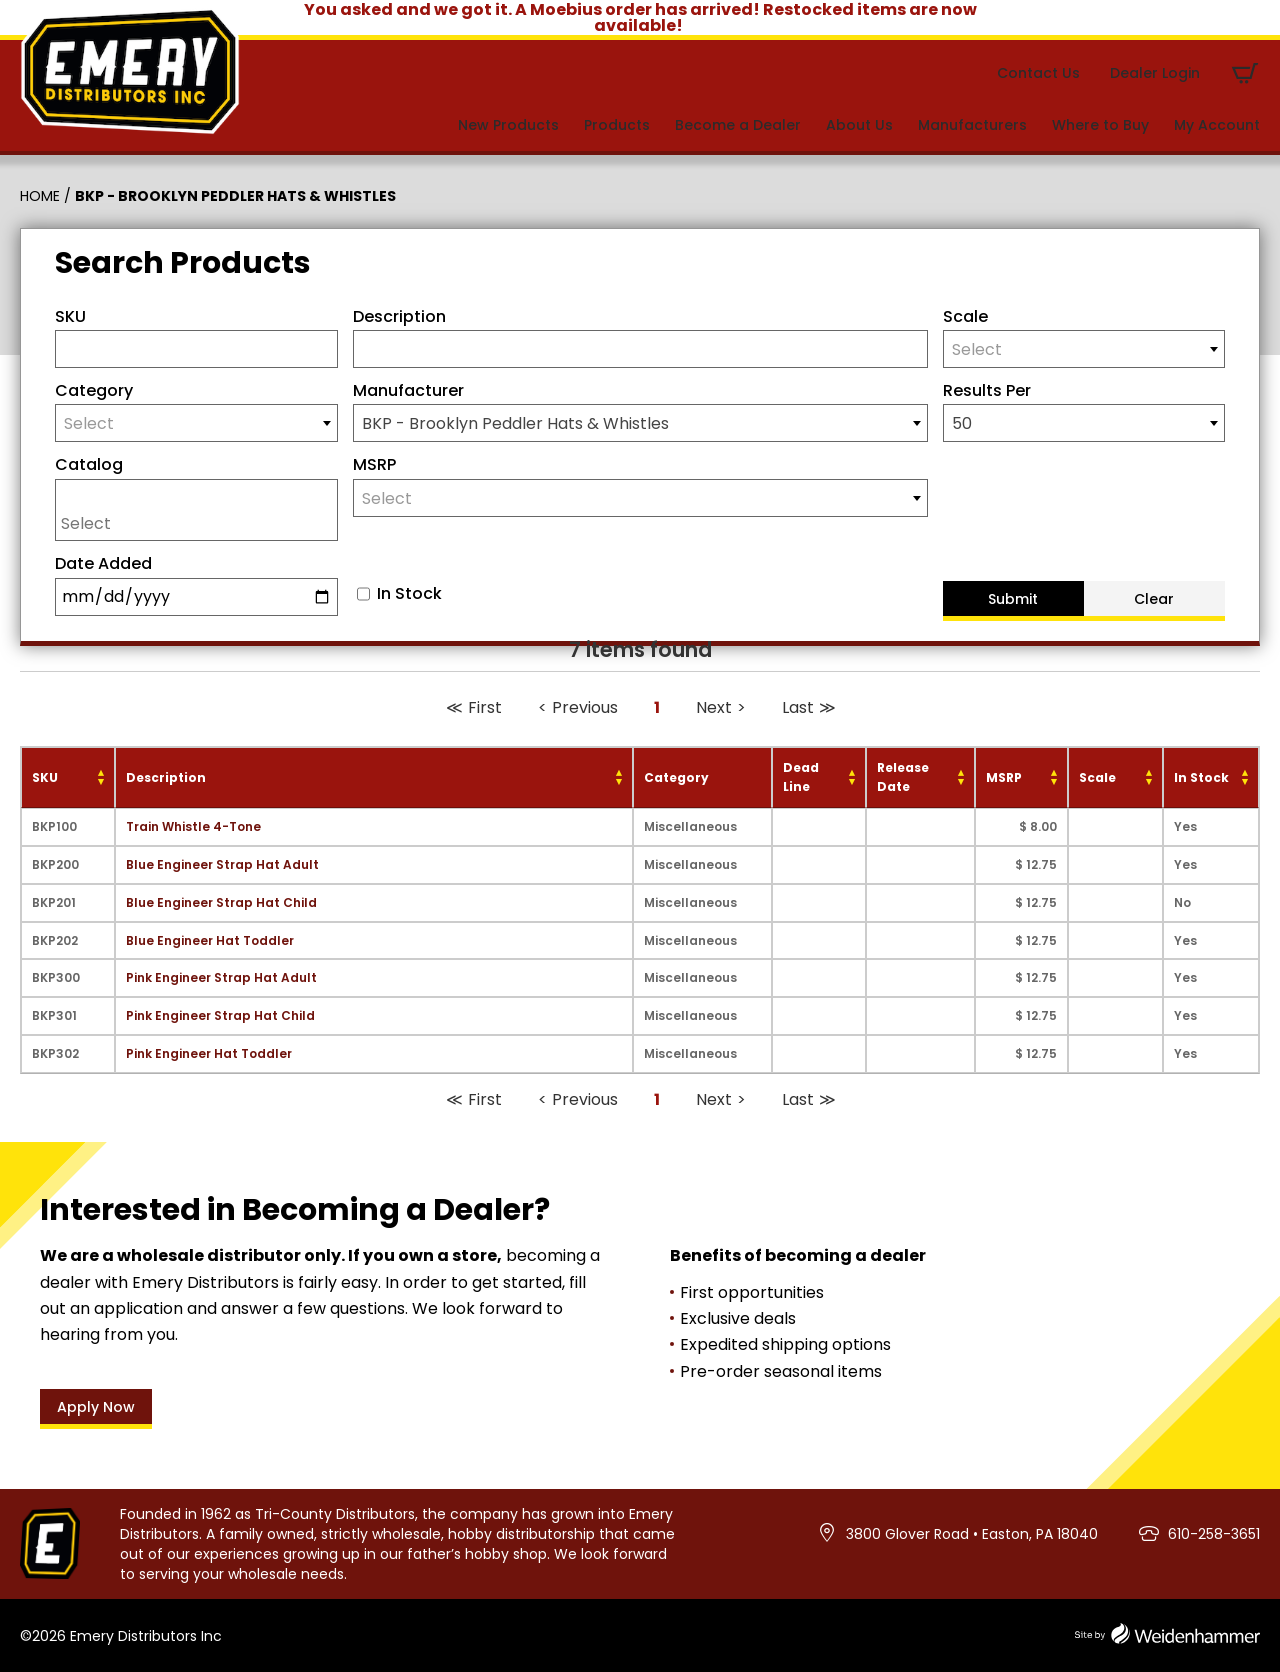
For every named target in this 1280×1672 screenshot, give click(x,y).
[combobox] (1084, 349)
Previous (585, 707)
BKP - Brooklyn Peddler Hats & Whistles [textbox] (515, 423)
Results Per (987, 390)
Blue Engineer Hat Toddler (210, 940)
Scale (965, 316)
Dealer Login (1155, 73)
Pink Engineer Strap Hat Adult (221, 977)
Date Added (103, 563)
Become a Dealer (738, 125)
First (485, 707)
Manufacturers (972, 125)
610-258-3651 (1214, 1534)
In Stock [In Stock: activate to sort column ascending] (1201, 777)
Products (617, 125)
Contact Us (1038, 73)
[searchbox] (201, 523)
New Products (508, 125)
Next (714, 707)
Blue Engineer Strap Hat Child (221, 902)
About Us (859, 125)
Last (798, 707)
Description (399, 316)
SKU (70, 316)
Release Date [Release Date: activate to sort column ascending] (903, 777)
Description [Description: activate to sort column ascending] (166, 777)
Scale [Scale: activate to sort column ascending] (1097, 777)
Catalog (89, 464)
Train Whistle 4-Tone (193, 826)
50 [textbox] (962, 423)
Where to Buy (1100, 125)
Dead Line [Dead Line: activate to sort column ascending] (801, 777)
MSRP (374, 464)
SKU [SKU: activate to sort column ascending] (45, 777)
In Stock (409, 594)
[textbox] (1084, 349)
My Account (1217, 125)
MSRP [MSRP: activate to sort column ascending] (1004, 777)
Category (94, 390)
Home (40, 196)
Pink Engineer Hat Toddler (209, 1053)
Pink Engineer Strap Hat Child (220, 1015)
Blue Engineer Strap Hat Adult (222, 864)
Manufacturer (408, 390)
